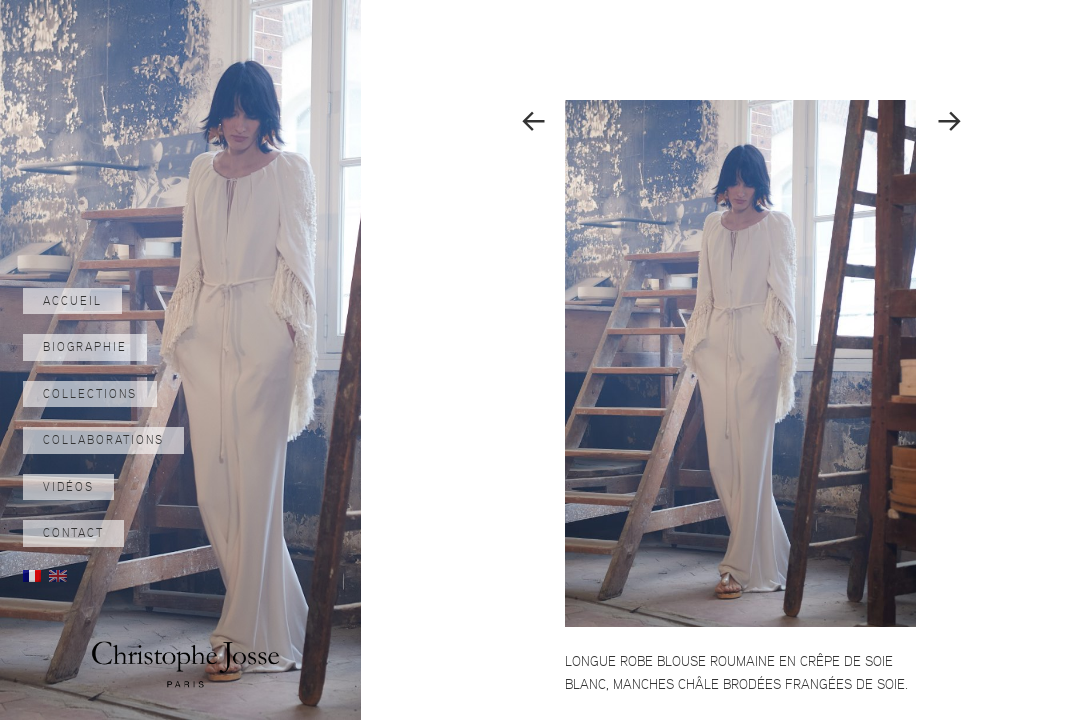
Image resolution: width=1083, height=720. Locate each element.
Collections (90, 394)
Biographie (85, 347)
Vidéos (68, 487)
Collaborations (103, 440)
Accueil (72, 301)
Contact (73, 533)
